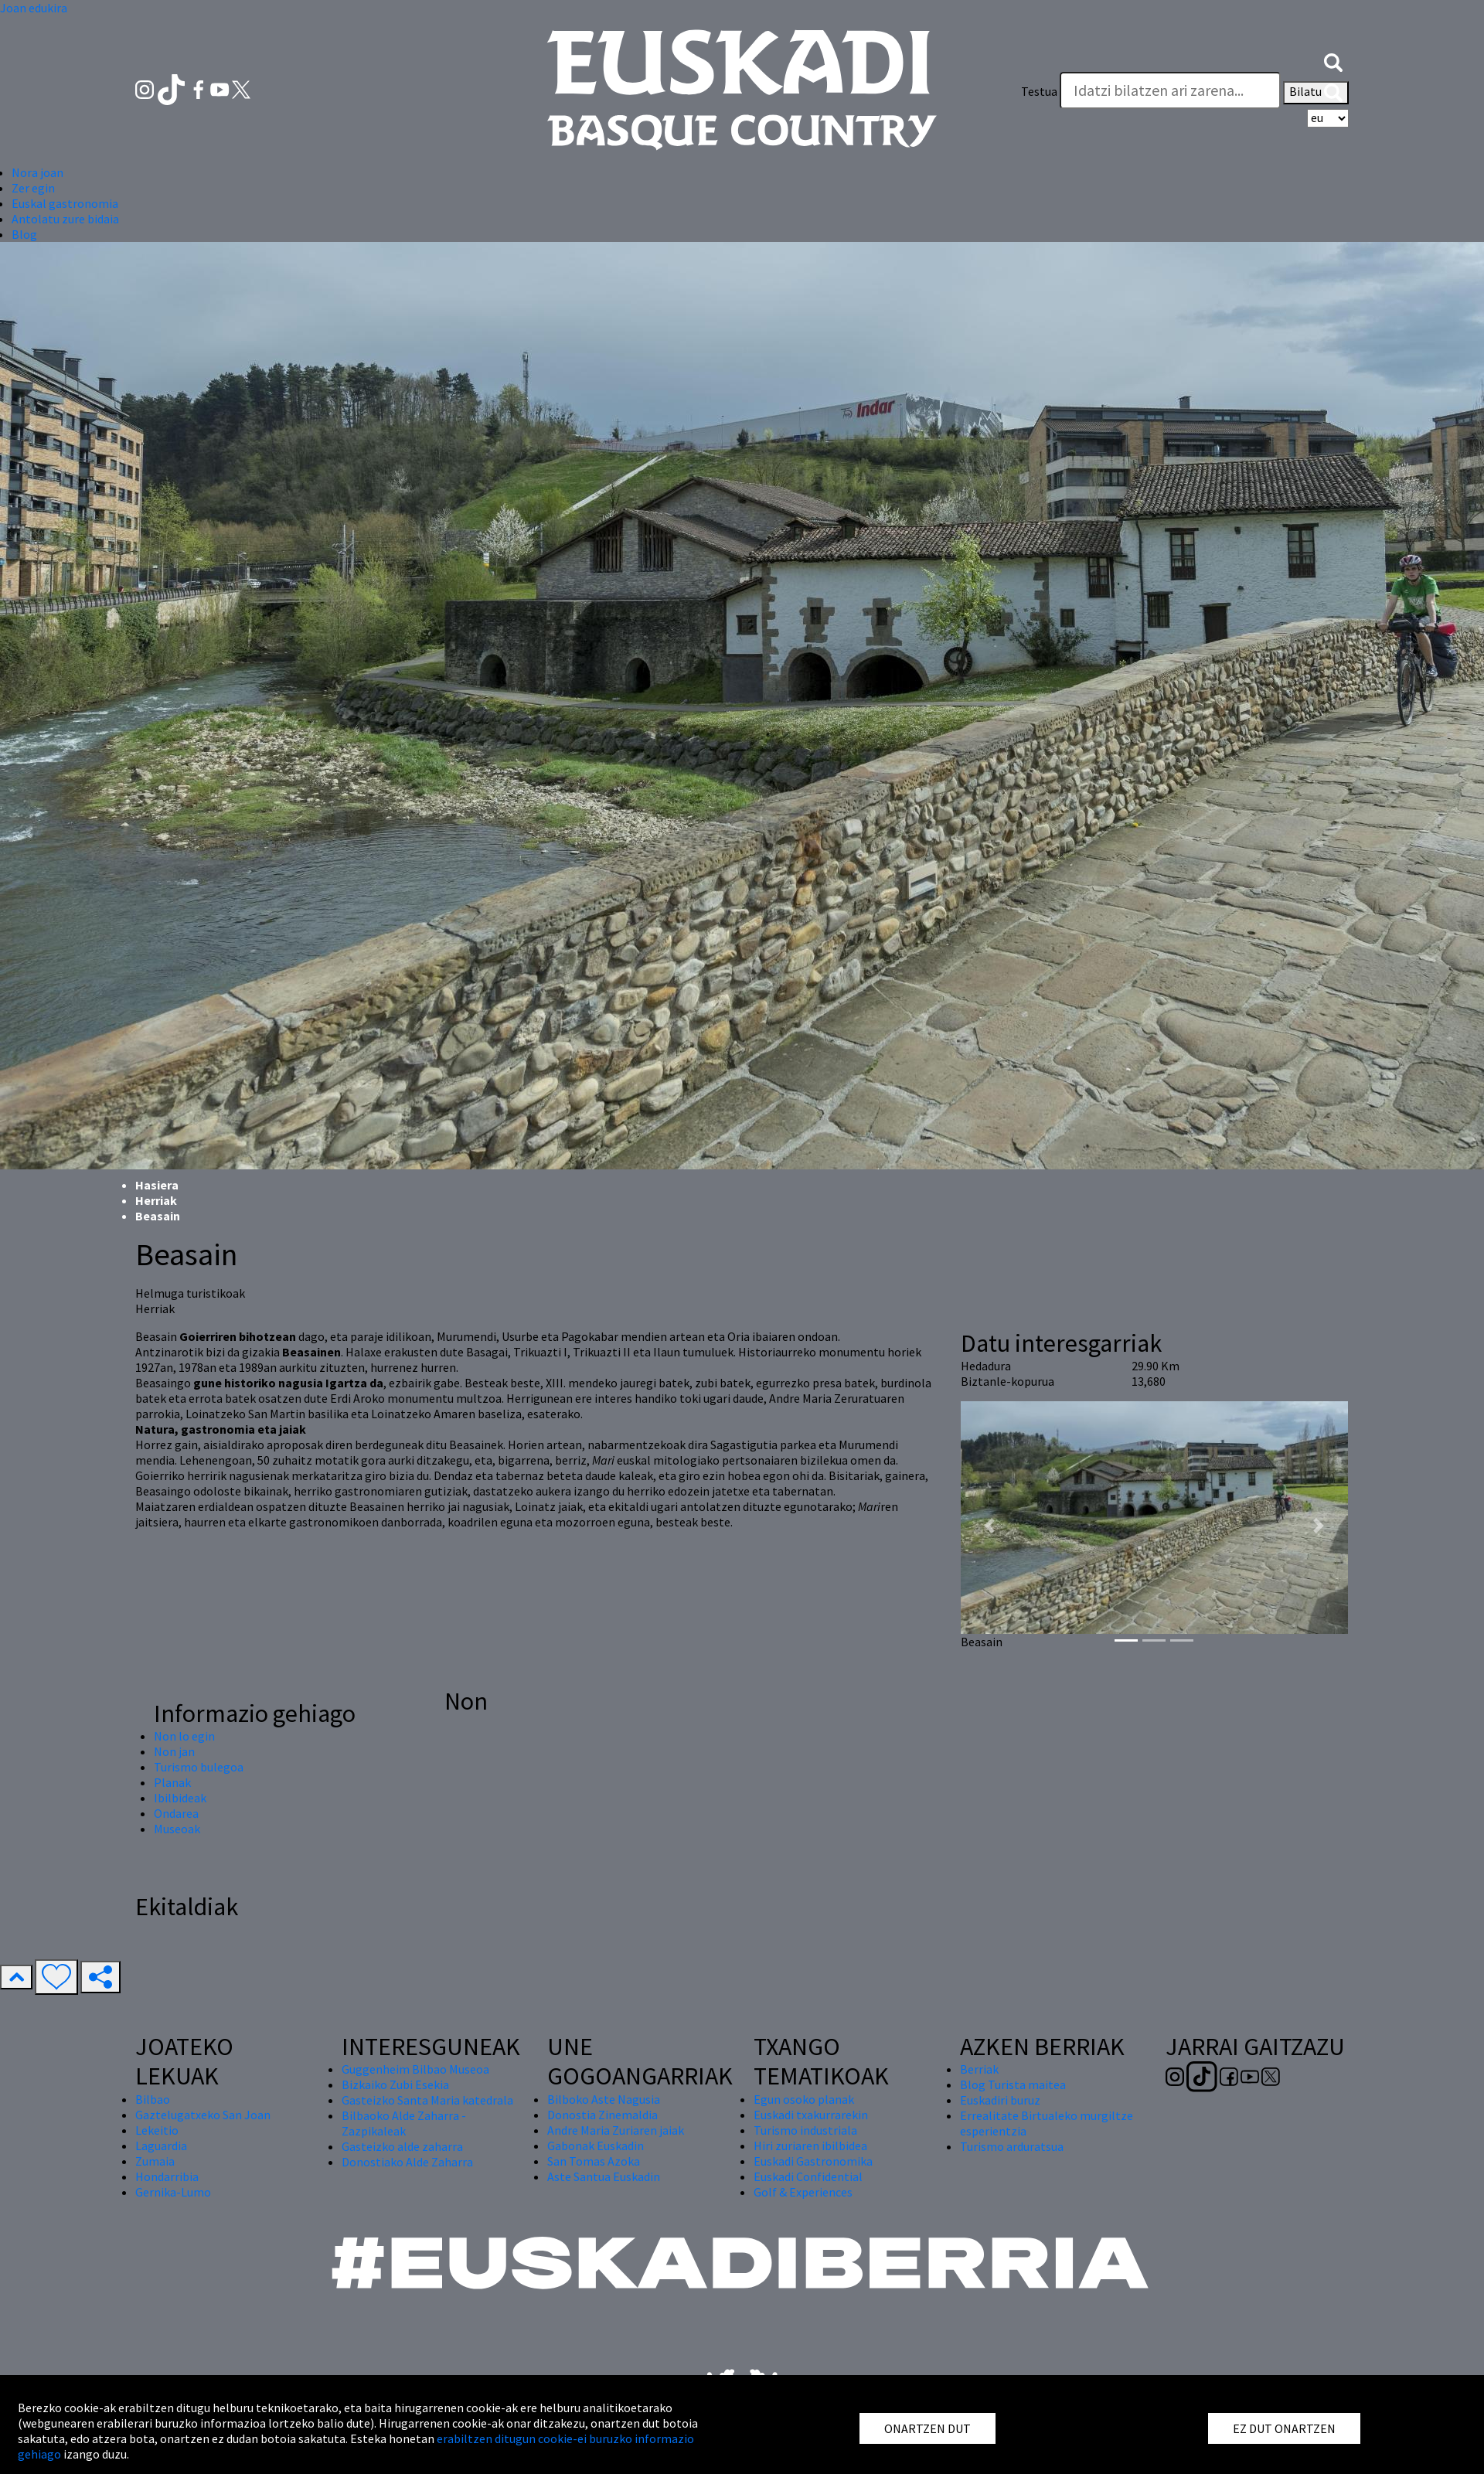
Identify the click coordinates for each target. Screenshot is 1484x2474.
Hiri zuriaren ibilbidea (810, 2145)
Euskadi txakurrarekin (811, 2114)
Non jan (174, 1751)
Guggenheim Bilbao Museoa (415, 2069)
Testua (1039, 91)
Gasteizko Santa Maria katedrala (427, 2100)
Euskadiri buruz (1000, 2100)
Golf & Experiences (803, 2192)
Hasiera (157, 1185)
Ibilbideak (180, 1797)
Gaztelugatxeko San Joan (203, 2114)
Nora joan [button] (37, 172)
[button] (1333, 60)
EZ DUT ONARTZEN (1284, 2428)
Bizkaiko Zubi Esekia (395, 2084)
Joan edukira (33, 7)
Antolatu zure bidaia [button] (65, 218)
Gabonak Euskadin (595, 2145)
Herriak (156, 1200)
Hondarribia (167, 2176)
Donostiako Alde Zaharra (407, 2161)
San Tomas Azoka (593, 2161)
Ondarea (176, 1813)
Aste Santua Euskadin (603, 2176)
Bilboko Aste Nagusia (603, 2099)
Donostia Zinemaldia (602, 2114)
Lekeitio (157, 2130)
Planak (172, 1782)
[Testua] (1170, 90)
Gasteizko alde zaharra (402, 2146)
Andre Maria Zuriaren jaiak (615, 2130)
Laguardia (161, 2145)
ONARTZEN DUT (927, 2428)
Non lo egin (184, 1736)
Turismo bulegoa (198, 1767)
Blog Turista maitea (1013, 2084)
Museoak (177, 1828)
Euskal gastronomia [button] (65, 203)
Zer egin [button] (33, 188)
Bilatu (1316, 92)
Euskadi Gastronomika (813, 2161)
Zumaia (155, 2161)
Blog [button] (24, 234)
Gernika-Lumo (173, 2192)
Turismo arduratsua (1012, 2146)
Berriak (979, 2069)
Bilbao (152, 2099)
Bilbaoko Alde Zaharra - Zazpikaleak (404, 2123)
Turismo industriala (805, 2130)
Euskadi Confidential (808, 2176)
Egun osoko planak (804, 2099)
